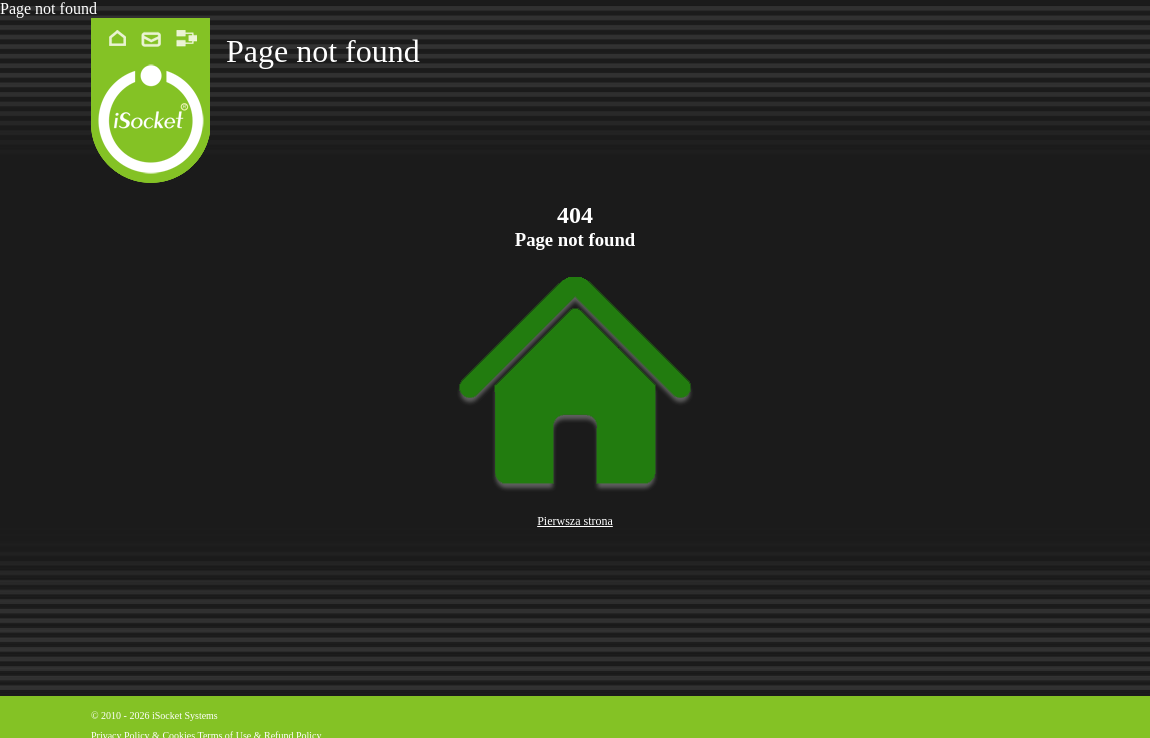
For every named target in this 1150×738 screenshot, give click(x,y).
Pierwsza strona (575, 521)
